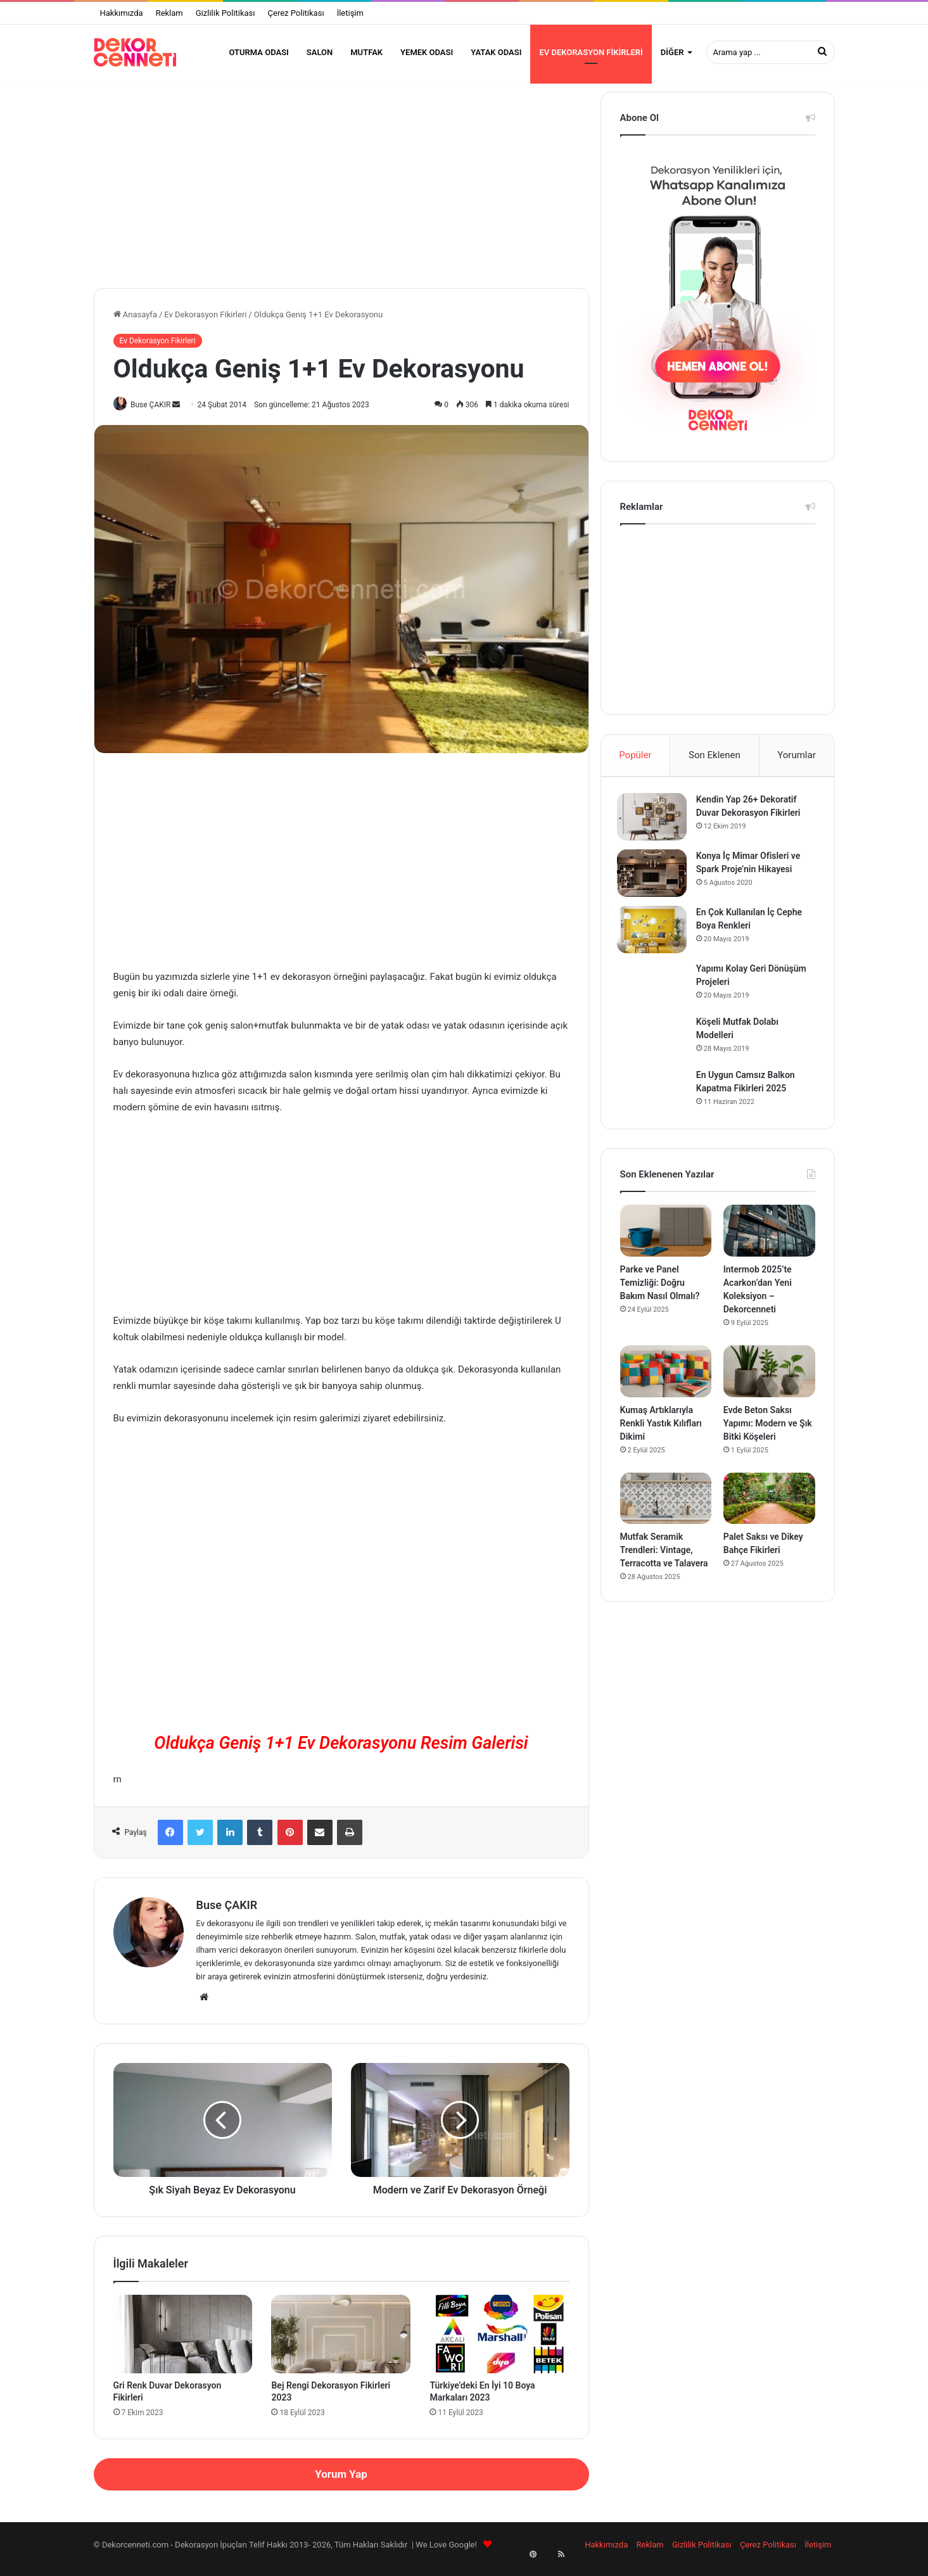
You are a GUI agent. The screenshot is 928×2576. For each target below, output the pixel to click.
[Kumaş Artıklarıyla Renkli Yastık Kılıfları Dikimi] (666, 1385)
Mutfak (366, 52)
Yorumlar (796, 762)
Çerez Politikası (296, 13)
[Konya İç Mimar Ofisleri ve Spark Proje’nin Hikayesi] (655, 884)
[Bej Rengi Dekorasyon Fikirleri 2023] (340, 2342)
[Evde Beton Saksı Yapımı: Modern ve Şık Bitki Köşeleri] (769, 1385)
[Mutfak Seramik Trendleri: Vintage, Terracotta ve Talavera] (666, 1512)
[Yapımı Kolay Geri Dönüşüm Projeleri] (655, 995)
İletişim (350, 13)
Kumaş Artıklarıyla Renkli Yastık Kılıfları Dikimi (661, 1436)
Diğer (672, 52)
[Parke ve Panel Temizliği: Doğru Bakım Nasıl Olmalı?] (666, 1245)
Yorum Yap (341, 2482)
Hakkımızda (121, 13)
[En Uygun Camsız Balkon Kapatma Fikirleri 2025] (655, 1101)
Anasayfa (135, 322)
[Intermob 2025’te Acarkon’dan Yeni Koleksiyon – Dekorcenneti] (769, 1245)
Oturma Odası (258, 52)
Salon (320, 52)
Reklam (169, 13)
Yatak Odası (496, 52)
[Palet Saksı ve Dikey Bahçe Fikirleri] (769, 1512)
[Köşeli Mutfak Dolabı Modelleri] (655, 1048)
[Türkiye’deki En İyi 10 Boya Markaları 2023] (499, 2342)
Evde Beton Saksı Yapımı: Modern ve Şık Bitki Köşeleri (767, 1436)
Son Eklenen (714, 762)
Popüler (635, 762)
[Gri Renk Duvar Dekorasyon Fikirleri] (183, 2342)
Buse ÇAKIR (156, 412)
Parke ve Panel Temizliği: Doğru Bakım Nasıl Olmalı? (660, 1296)
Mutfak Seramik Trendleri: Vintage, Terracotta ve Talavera (664, 1563)
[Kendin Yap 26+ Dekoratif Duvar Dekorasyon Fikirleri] (655, 827)
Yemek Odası (426, 52)
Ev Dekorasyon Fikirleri (590, 52)
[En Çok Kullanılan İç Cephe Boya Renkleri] (655, 940)
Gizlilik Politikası (225, 13)
